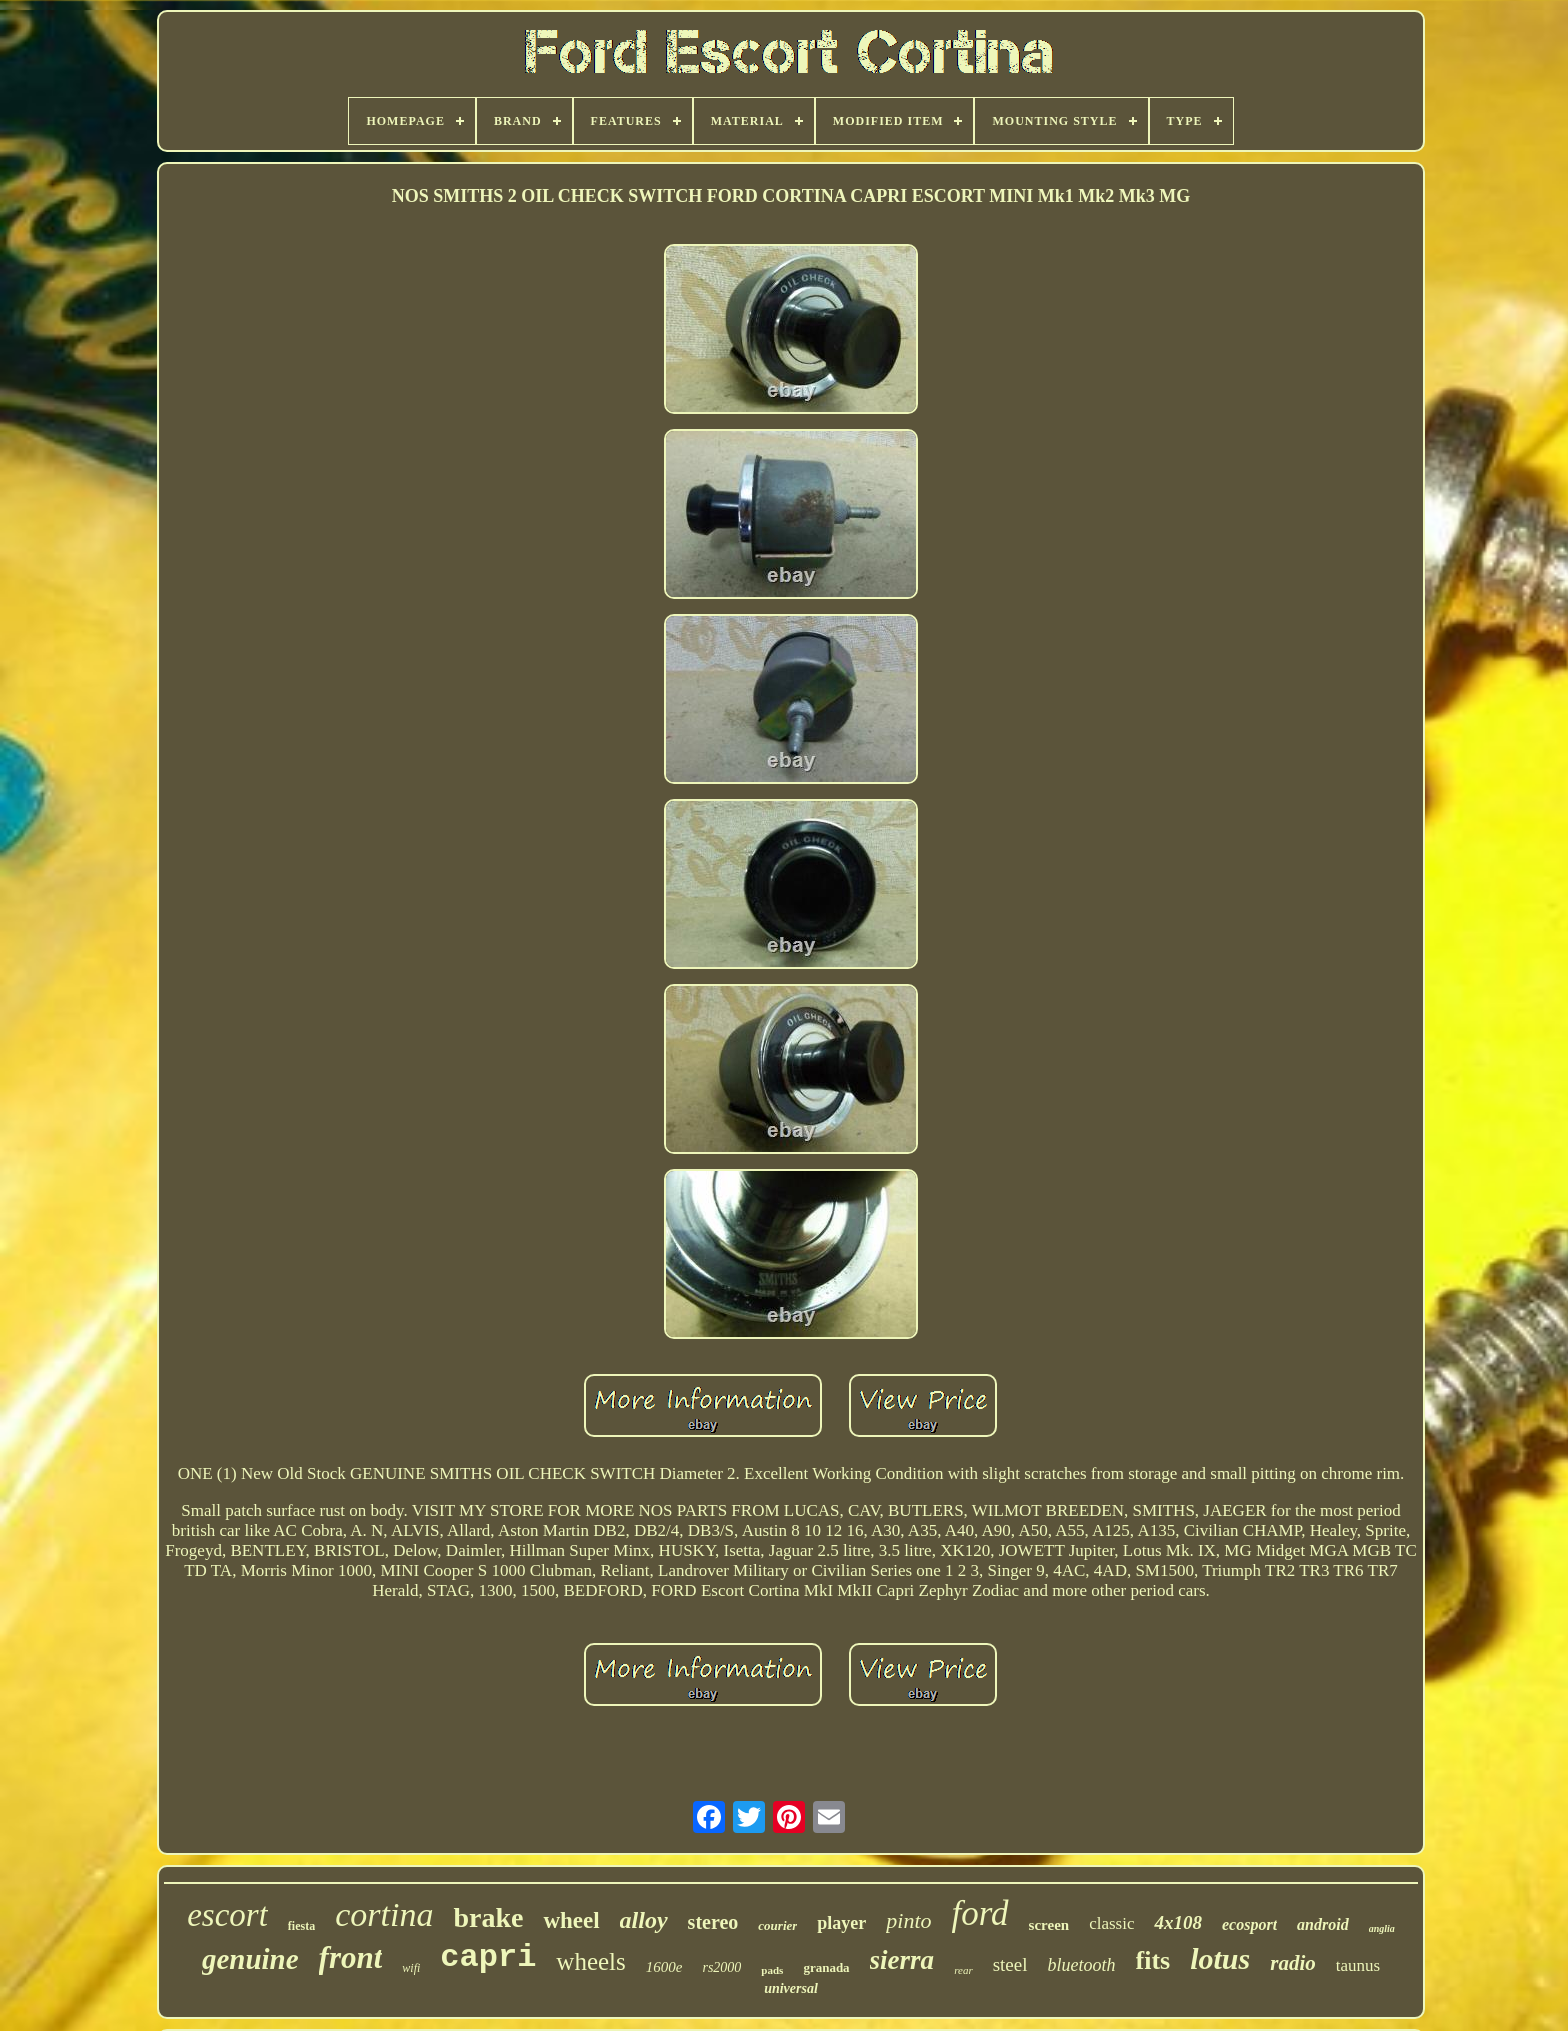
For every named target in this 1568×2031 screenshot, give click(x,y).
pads (772, 1970)
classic (1111, 1923)
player (841, 1923)
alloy (644, 1920)
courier (777, 1925)
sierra (902, 1960)
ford (980, 1913)
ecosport (1249, 1924)
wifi (411, 1968)
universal (791, 1988)
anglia (1382, 1928)
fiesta (301, 1926)
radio (1293, 1963)
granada (826, 1967)
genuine (250, 1959)
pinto (908, 1920)
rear (963, 1970)
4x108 (1178, 1922)
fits (1153, 1960)
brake (488, 1917)
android (1323, 1924)
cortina (384, 1914)
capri (488, 1957)
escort (227, 1915)
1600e (664, 1967)
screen (1049, 1925)
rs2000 (721, 1967)
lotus (1220, 1958)
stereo (713, 1922)
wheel (571, 1920)
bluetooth (1082, 1965)
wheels (590, 1961)
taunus (1358, 1965)
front (351, 1957)
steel (1010, 1964)
